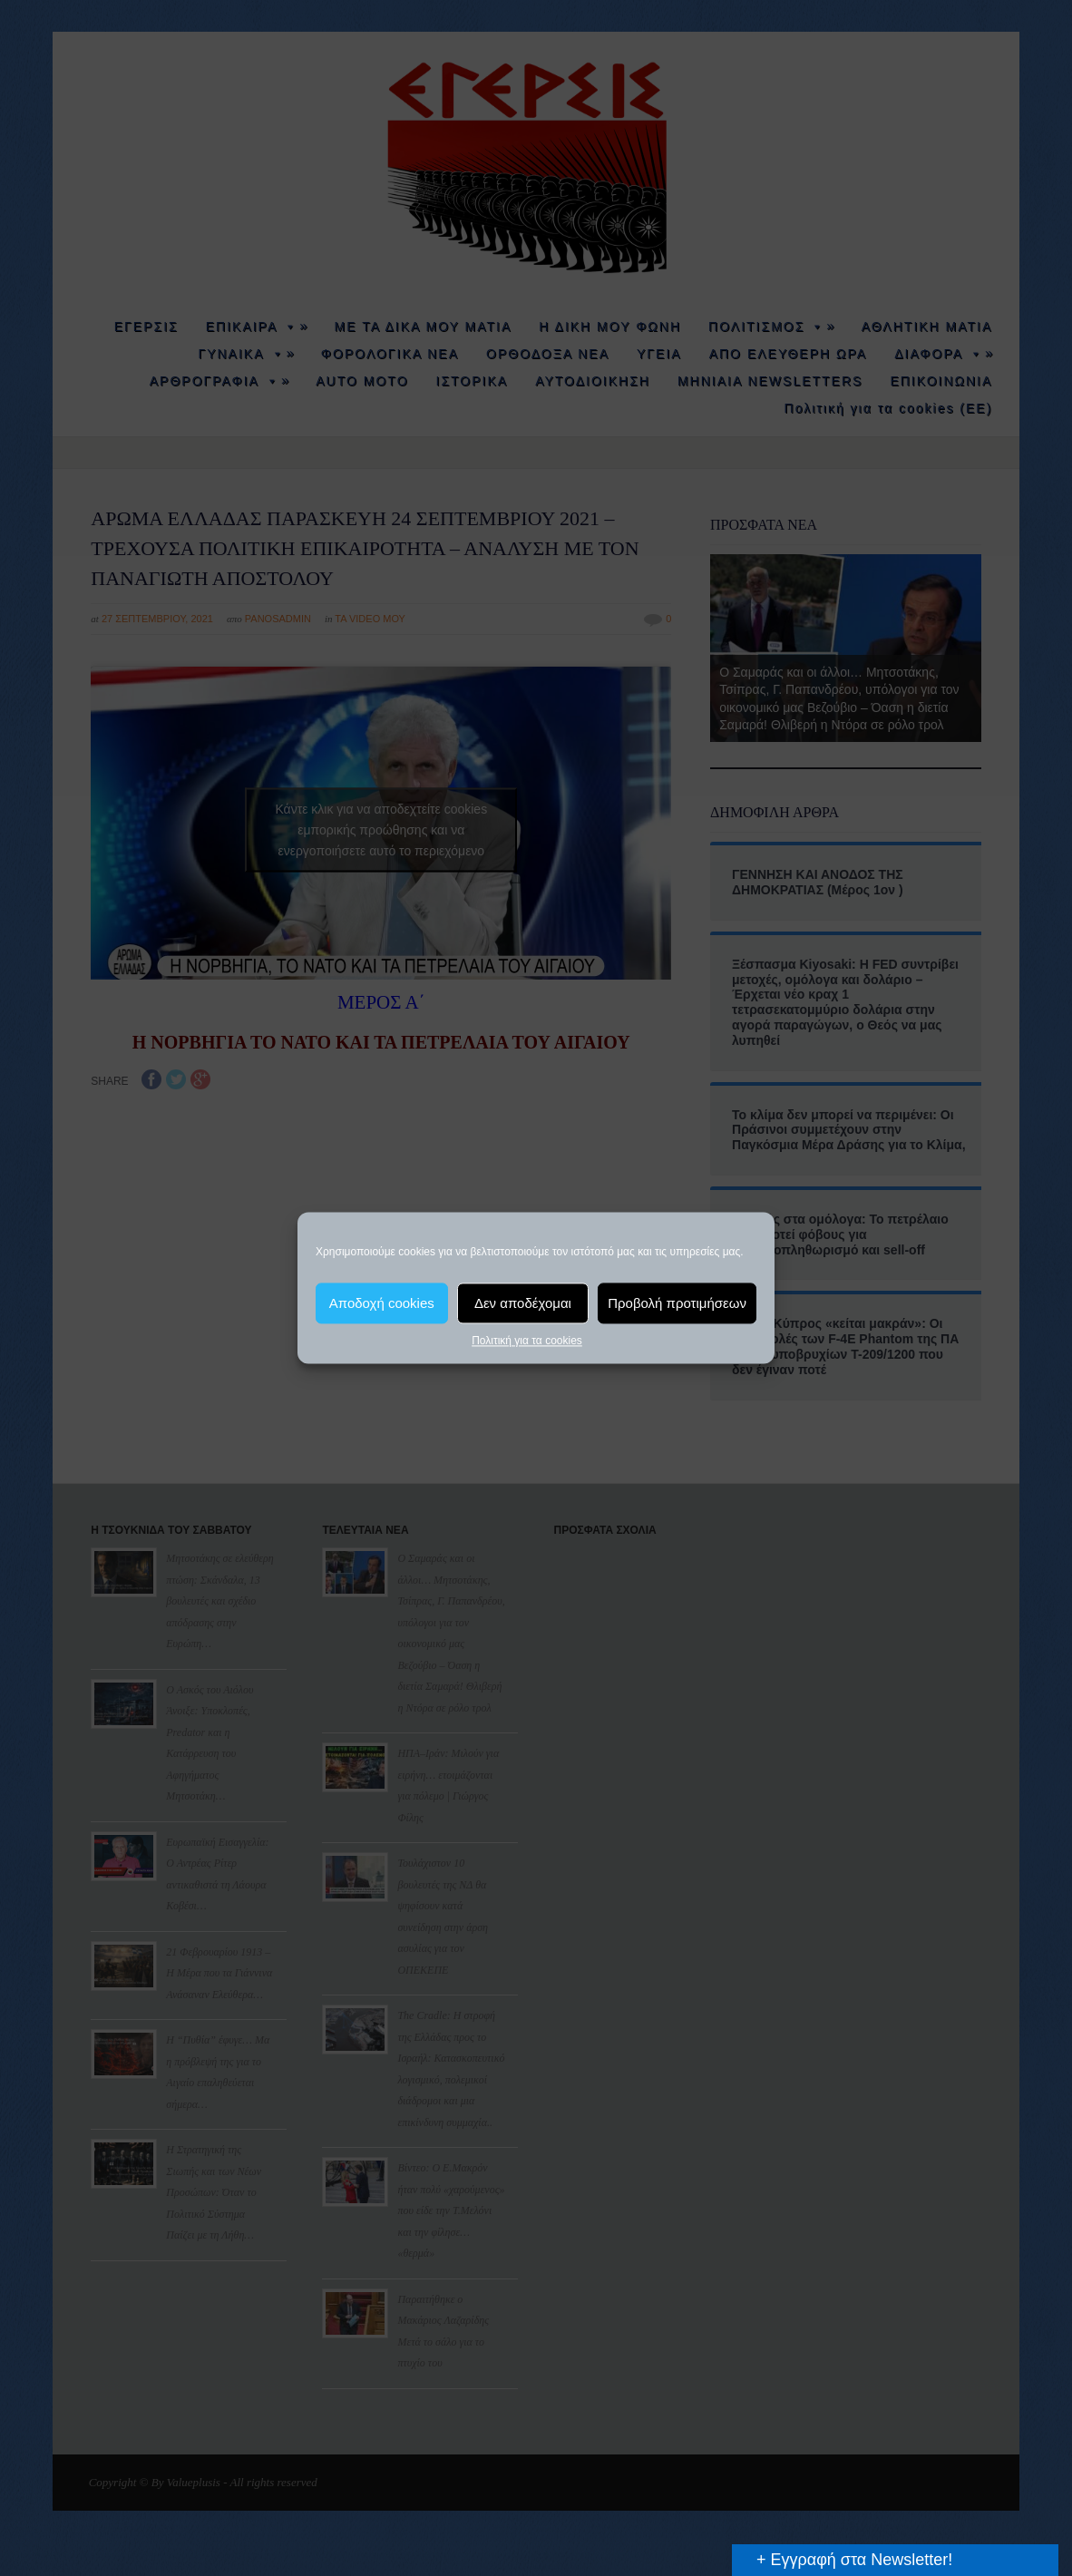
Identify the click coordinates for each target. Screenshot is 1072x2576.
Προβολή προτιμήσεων (677, 1303)
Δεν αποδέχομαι (522, 1303)
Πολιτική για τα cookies (527, 1340)
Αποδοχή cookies (381, 1303)
